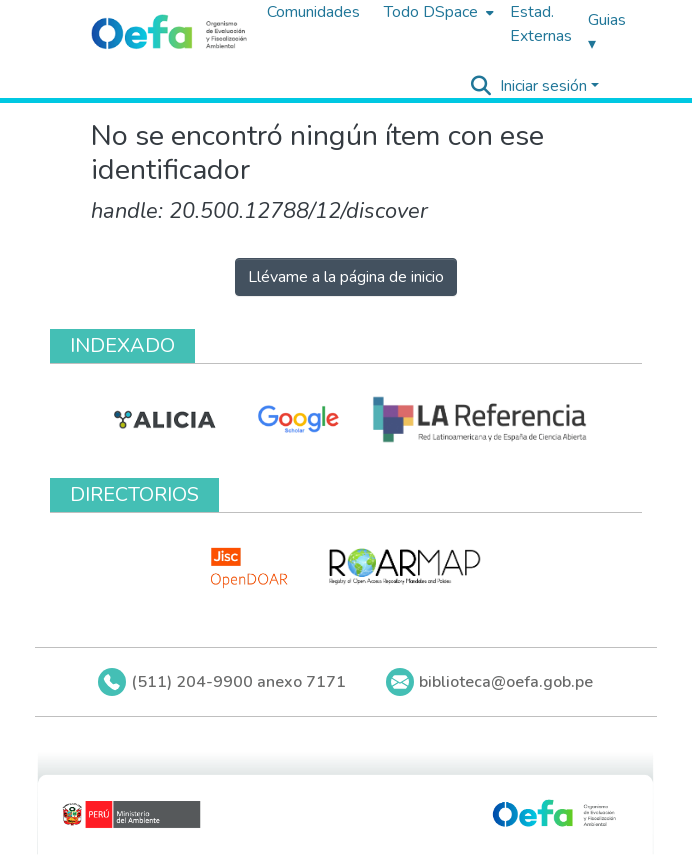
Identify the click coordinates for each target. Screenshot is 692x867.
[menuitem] (437, 12)
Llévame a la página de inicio (346, 277)
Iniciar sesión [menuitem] (543, 86)
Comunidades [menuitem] (313, 12)
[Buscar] (481, 86)
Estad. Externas (541, 24)
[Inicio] (169, 33)
